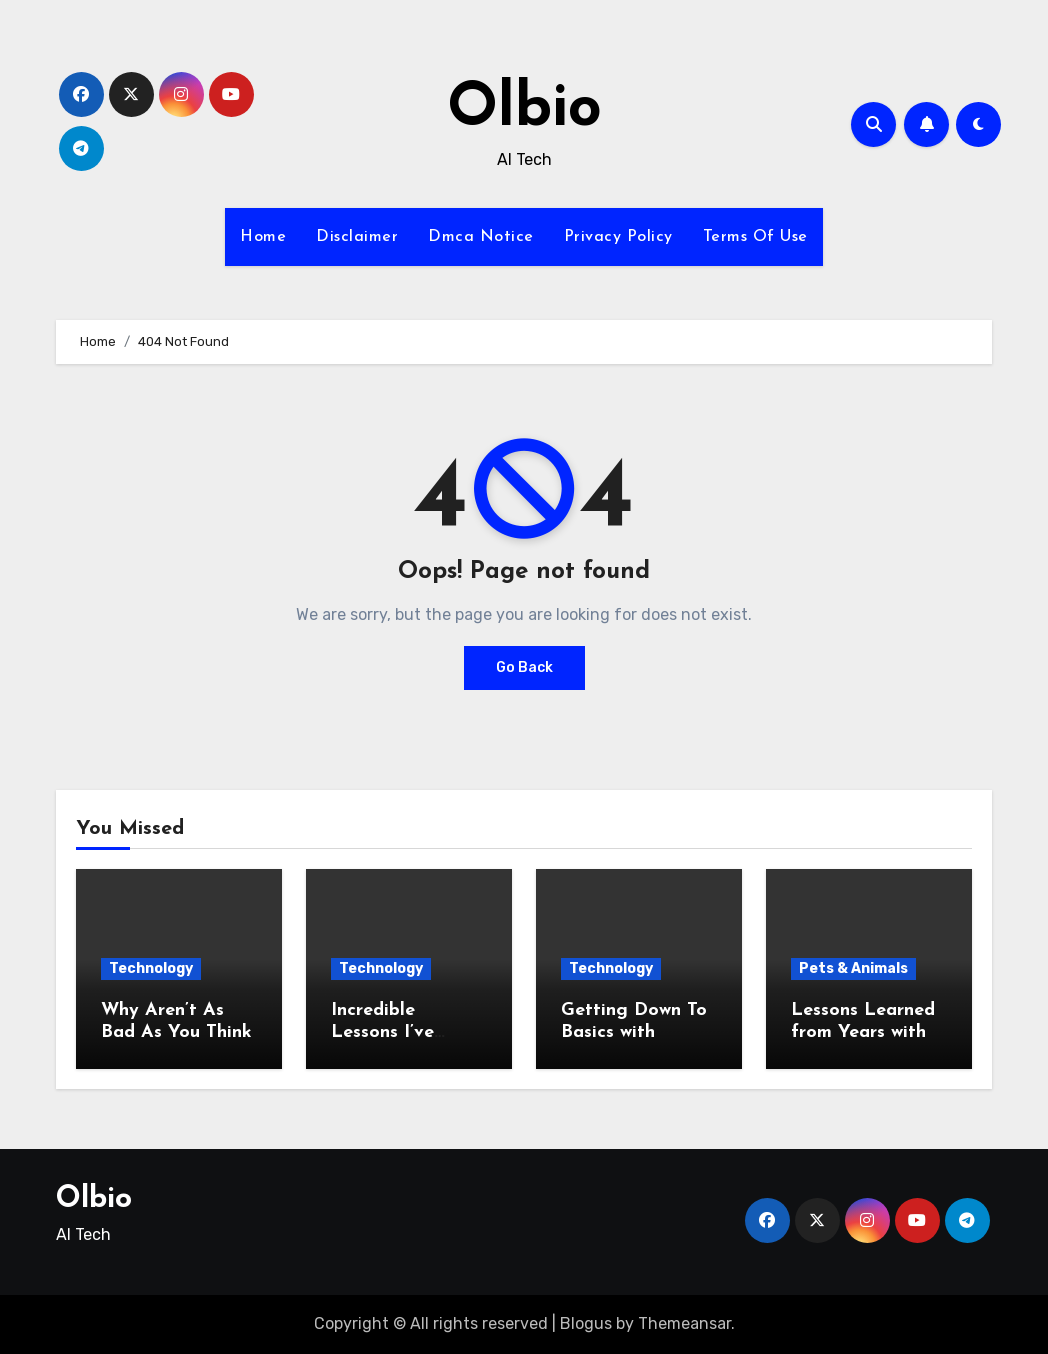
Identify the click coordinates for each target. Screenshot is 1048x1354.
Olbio (524, 110)
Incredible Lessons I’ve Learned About (396, 1032)
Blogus (586, 1323)
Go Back (524, 667)
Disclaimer (357, 237)
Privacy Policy (618, 237)
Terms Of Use (755, 237)
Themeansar (684, 1323)
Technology (151, 968)
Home (263, 237)
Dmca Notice (481, 237)
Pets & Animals (853, 968)
